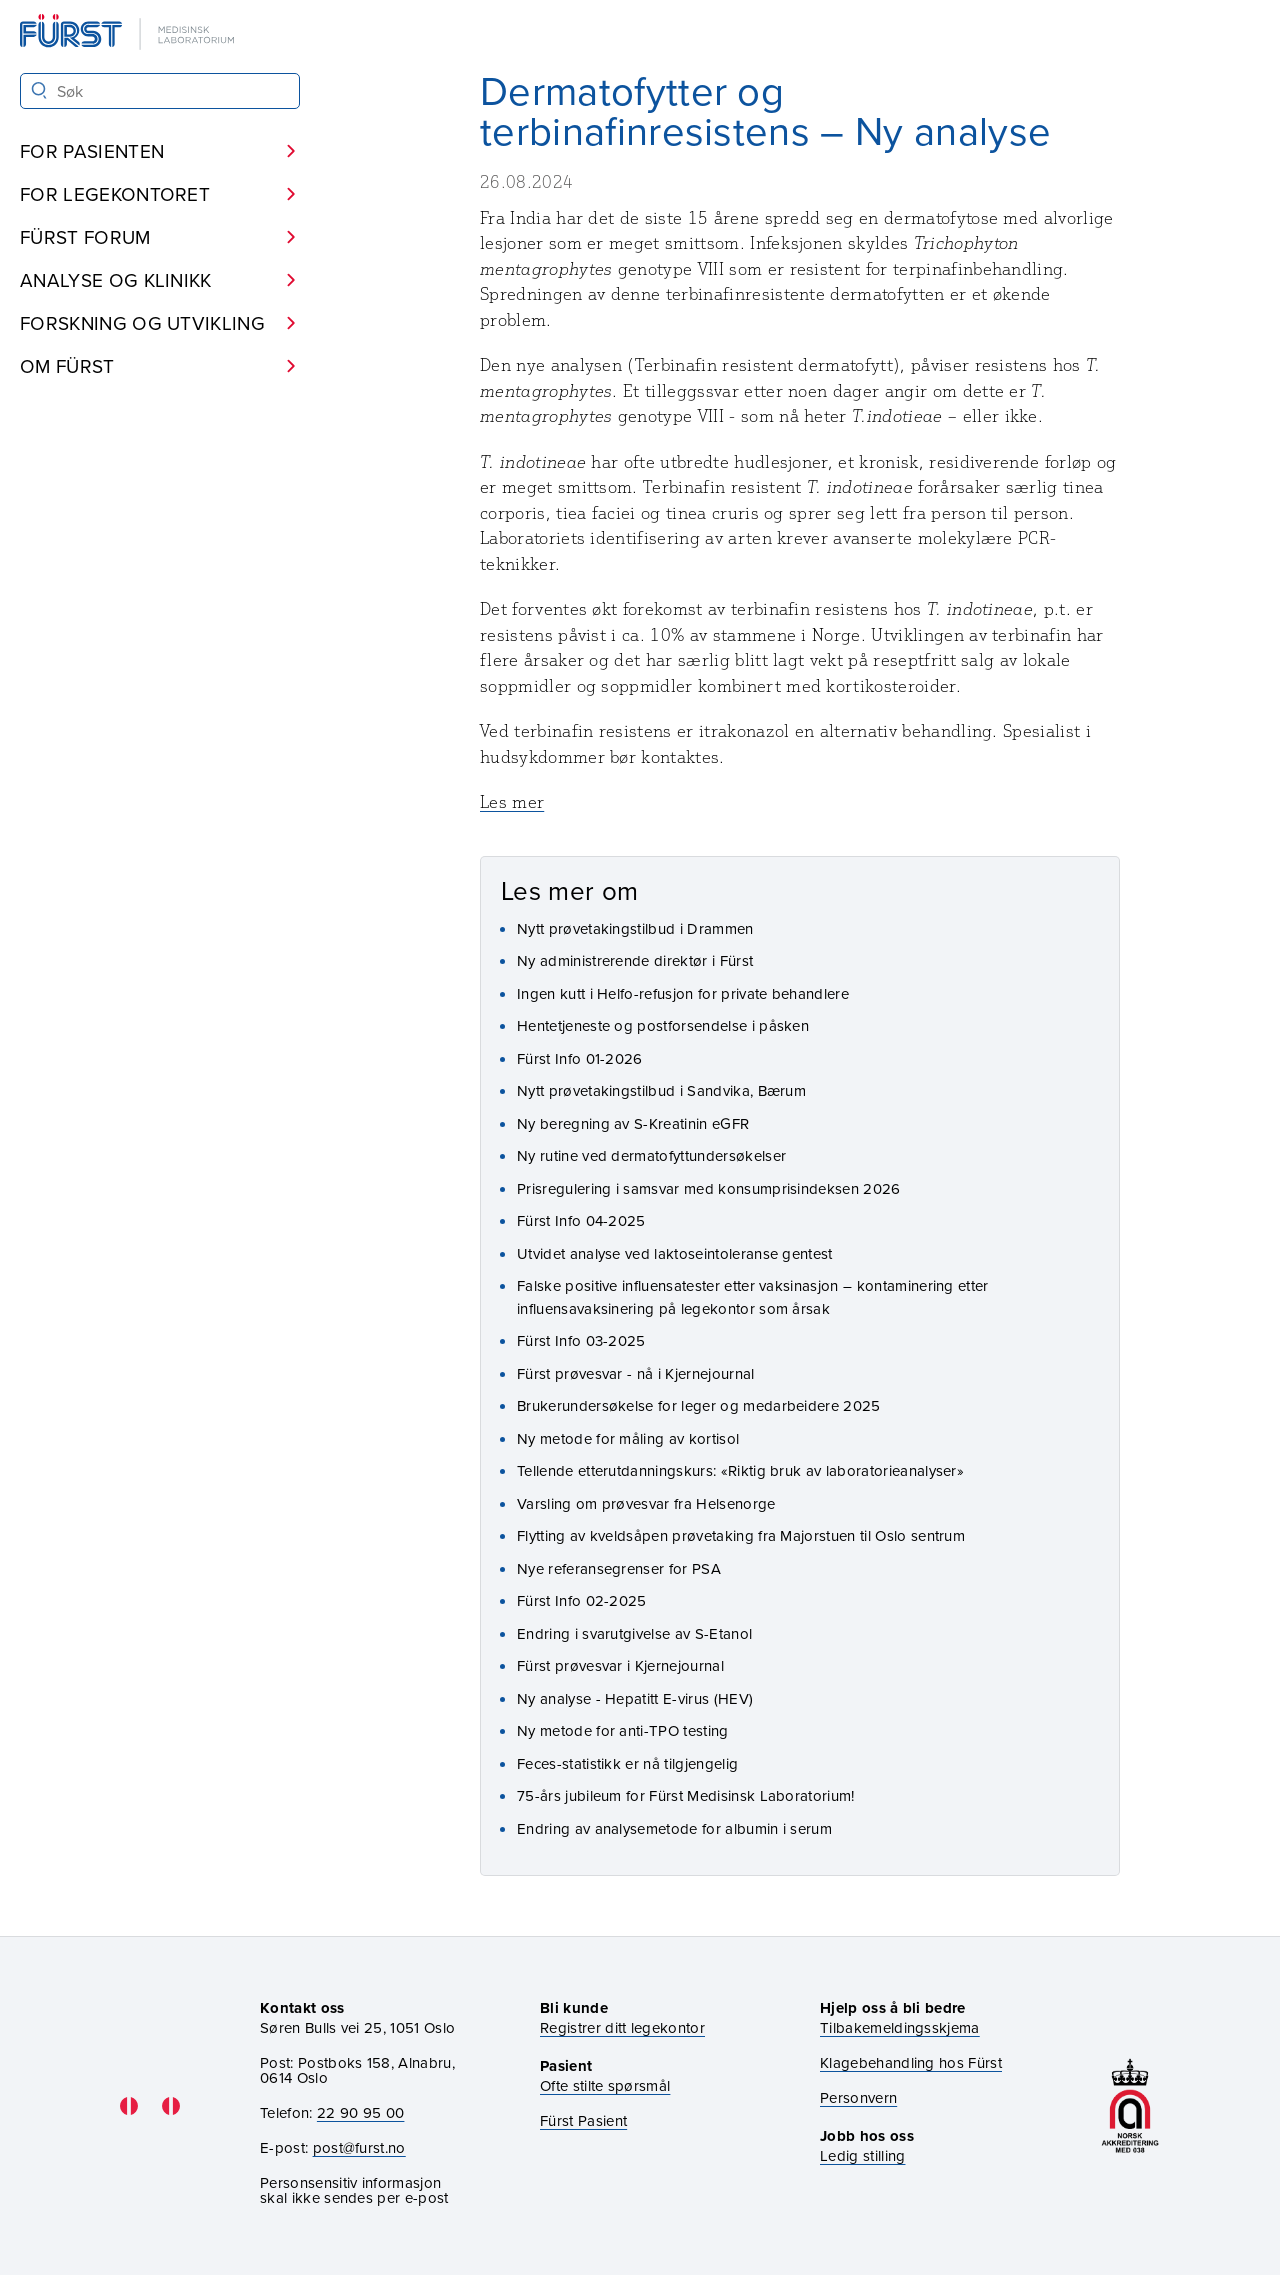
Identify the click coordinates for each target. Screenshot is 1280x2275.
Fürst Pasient (583, 2120)
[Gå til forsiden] (129, 33)
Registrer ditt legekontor (622, 2027)
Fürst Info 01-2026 (580, 1058)
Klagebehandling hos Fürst (911, 2062)
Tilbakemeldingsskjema (900, 2027)
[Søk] (39, 90)
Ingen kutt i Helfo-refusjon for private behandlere (683, 993)
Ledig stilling (862, 2155)
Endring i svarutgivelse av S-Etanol (634, 1633)
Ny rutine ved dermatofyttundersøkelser (651, 1155)
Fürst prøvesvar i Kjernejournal (620, 1665)
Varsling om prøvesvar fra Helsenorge (646, 1503)
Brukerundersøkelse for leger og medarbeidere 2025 (699, 1405)
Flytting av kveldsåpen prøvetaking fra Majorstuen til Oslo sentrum (741, 1535)
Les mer (512, 802)
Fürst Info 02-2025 (582, 1600)
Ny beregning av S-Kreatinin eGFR (633, 1123)
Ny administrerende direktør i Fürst (635, 960)
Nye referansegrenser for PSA (619, 1568)
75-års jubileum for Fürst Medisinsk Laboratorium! (686, 1795)
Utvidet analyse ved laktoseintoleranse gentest (675, 1253)
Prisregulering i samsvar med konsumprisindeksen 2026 (709, 1188)
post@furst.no (359, 2147)
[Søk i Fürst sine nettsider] (160, 91)
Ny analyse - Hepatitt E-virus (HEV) (635, 1698)
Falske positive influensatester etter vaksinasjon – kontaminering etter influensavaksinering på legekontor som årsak (753, 1297)
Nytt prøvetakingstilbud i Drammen (635, 928)
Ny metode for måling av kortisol (628, 1438)
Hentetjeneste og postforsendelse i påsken (663, 1025)
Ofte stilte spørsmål (605, 2085)
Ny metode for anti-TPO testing (623, 1730)
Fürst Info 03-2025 (581, 1340)
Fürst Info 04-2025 (581, 1220)
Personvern (858, 2097)
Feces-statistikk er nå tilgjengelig (627, 1763)
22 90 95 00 (361, 2112)
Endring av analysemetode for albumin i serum (674, 1828)
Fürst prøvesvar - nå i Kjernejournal (636, 1373)
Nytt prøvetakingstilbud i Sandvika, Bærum (661, 1090)
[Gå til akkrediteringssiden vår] (1130, 2105)
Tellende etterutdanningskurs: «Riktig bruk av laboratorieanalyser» (740, 1470)
